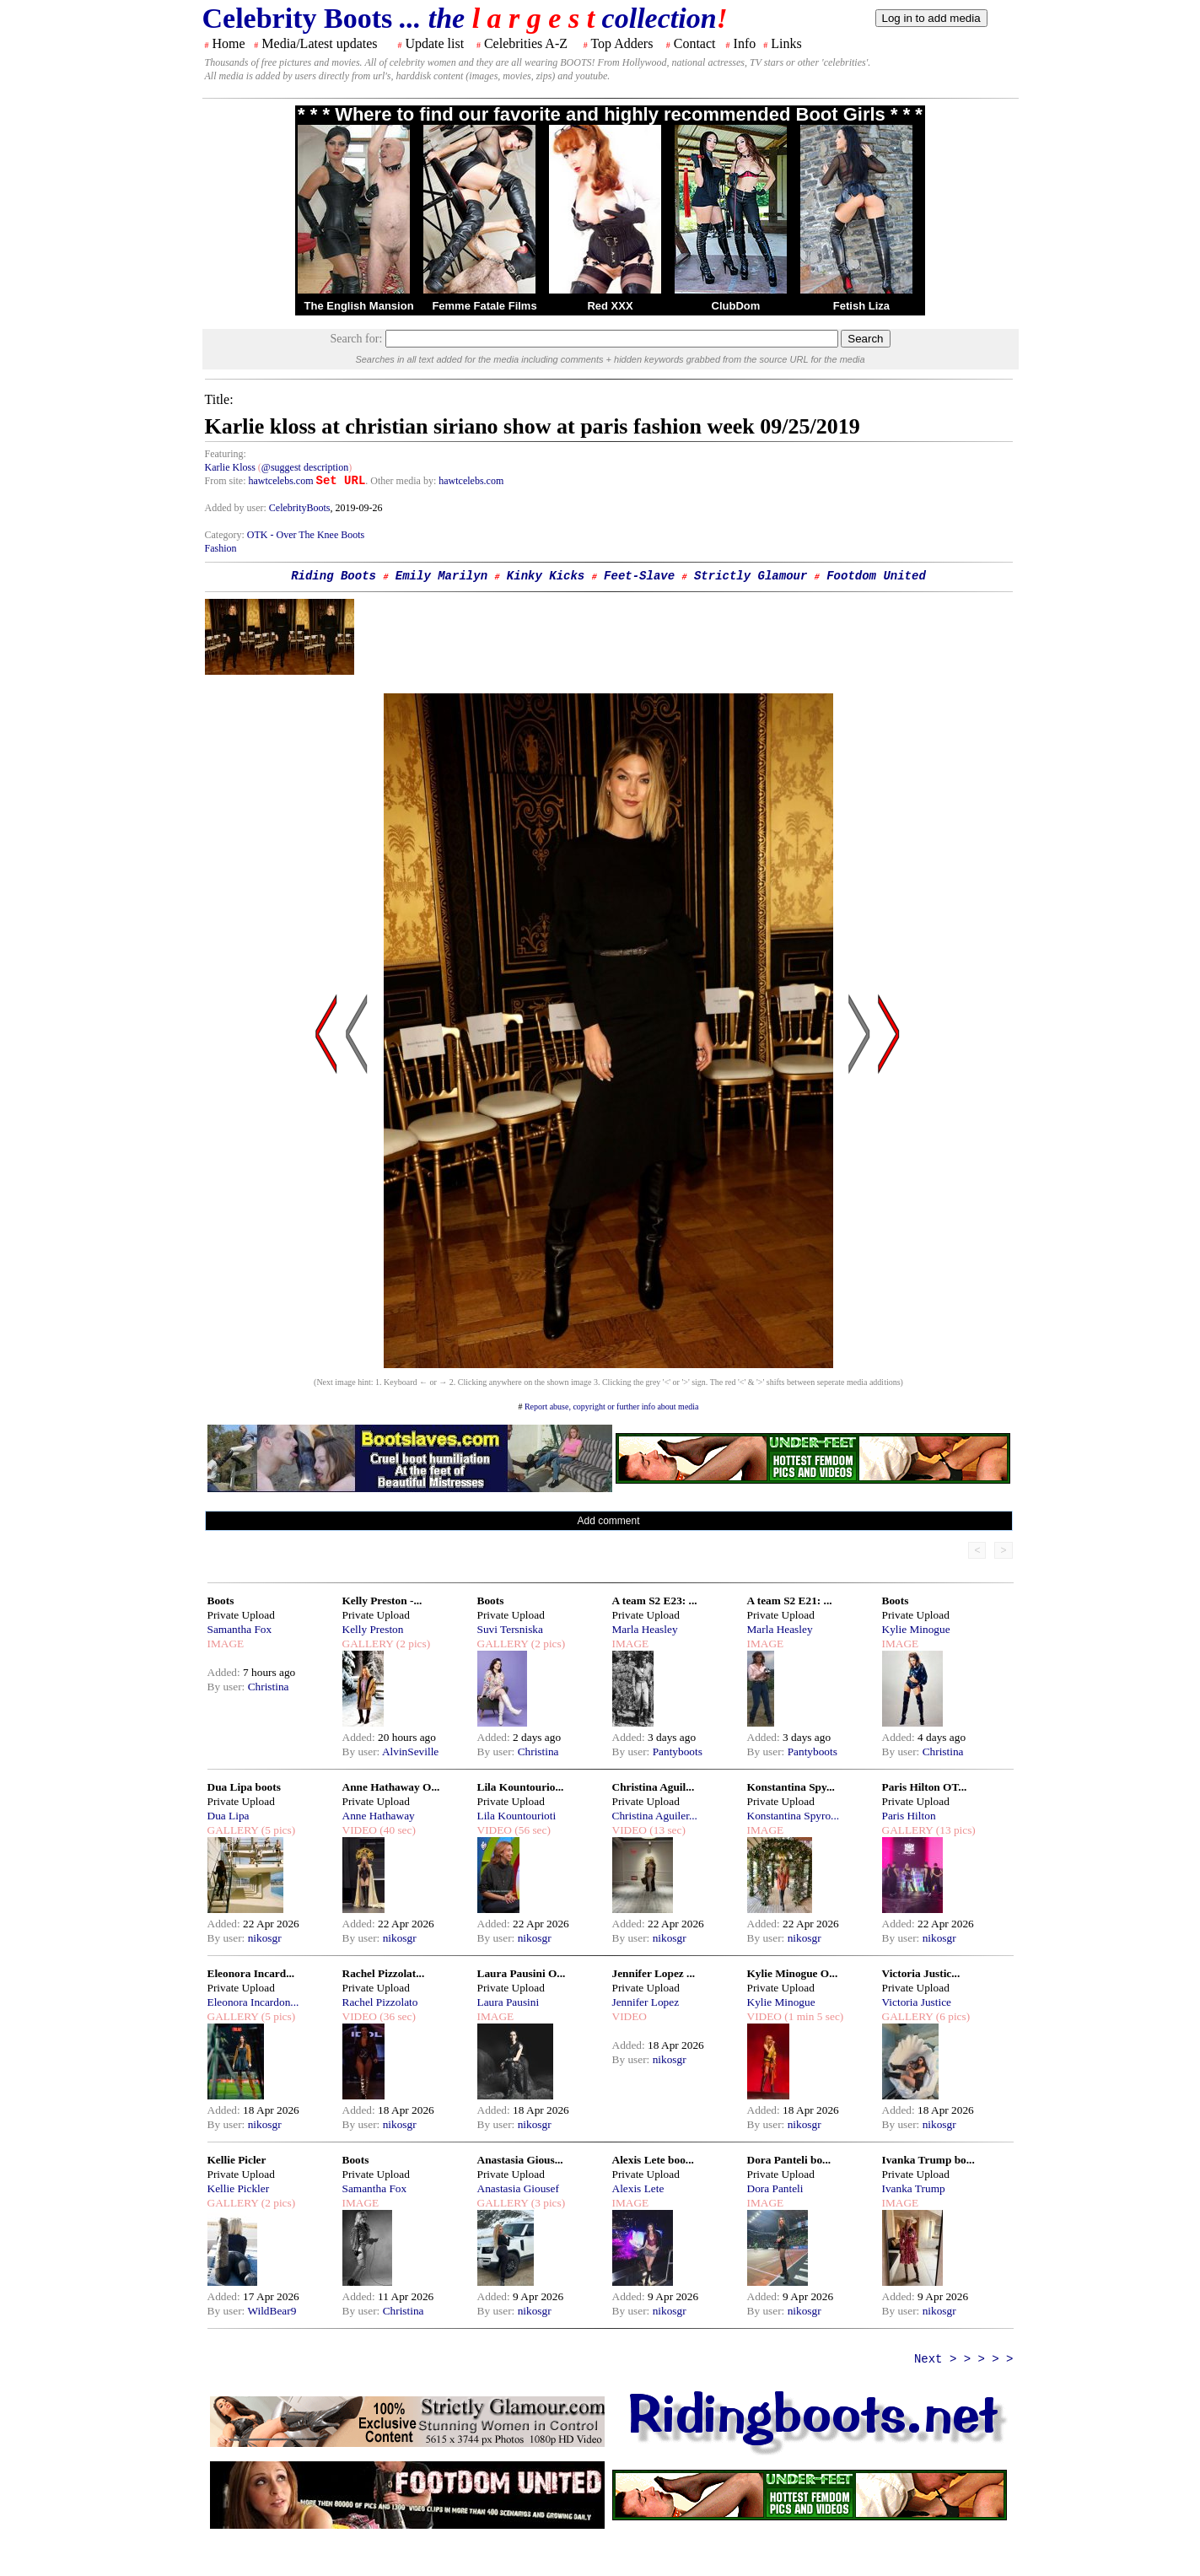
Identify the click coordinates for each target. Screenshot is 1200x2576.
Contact (695, 43)
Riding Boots (333, 576)
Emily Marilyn (441, 576)
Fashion (221, 548)
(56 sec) (531, 1830)
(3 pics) (546, 2202)
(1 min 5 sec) (812, 2016)
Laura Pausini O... (521, 1973)
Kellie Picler (236, 2159)
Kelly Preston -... (382, 1600)
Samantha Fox (239, 1629)
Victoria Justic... (921, 1973)
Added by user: (237, 508)
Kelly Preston (373, 1629)
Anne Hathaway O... (391, 1787)
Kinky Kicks (545, 576)
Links (786, 43)
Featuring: (225, 454)
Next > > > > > (964, 2359)
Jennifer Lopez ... (654, 1973)
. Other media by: (402, 481)
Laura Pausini (508, 2002)
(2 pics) (411, 1643)
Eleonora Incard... (251, 1973)
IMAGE (226, 1643)
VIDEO (359, 1830)
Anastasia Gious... (520, 2159)
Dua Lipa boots (244, 1787)
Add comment (608, 1521)
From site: (225, 481)
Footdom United (876, 576)
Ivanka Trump (913, 2188)
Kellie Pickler (238, 2188)
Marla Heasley (645, 1629)
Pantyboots (677, 1751)
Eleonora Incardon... (253, 2002)
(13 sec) (666, 1830)
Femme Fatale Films (484, 305)
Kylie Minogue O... (792, 1973)
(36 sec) (396, 2016)
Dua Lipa (228, 1815)
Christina (268, 1686)
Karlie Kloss (230, 467)
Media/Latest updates (319, 43)
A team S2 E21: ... (789, 1600)
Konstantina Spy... (791, 1787)
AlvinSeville (410, 1751)
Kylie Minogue (916, 1629)
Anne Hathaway (378, 1815)
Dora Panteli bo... (789, 2159)
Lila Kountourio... (520, 1787)
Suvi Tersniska (510, 1629)
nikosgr (265, 1938)
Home (229, 43)
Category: (226, 535)
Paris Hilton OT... (924, 1787)
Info (745, 43)
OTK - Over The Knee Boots (305, 535)
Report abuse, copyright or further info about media (612, 1406)
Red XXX (609, 305)
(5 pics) (276, 1830)
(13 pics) (954, 1830)
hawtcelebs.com (281, 481)
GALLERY (368, 1643)
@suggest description (304, 467)
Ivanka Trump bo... (928, 2159)
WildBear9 (271, 2310)
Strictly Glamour (750, 576)
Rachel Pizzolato (380, 2002)
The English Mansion (359, 305)
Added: (225, 1672)
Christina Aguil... (653, 1787)
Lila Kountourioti (517, 1815)
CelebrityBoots (300, 508)
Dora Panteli (775, 2188)
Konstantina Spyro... (793, 1815)
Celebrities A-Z (526, 43)
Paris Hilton (909, 1815)
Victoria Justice (916, 2002)
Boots (220, 1600)
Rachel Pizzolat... (383, 1973)
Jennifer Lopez (646, 2002)
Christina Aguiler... (654, 1815)
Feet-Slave (639, 576)
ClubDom (736, 305)
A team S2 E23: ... (654, 1600)
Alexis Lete (638, 2188)
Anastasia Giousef (518, 2188)
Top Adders (621, 43)
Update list (434, 43)
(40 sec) (396, 1830)
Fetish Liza (861, 305)
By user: (227, 1686)
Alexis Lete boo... (653, 2159)
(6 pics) (951, 2016)
